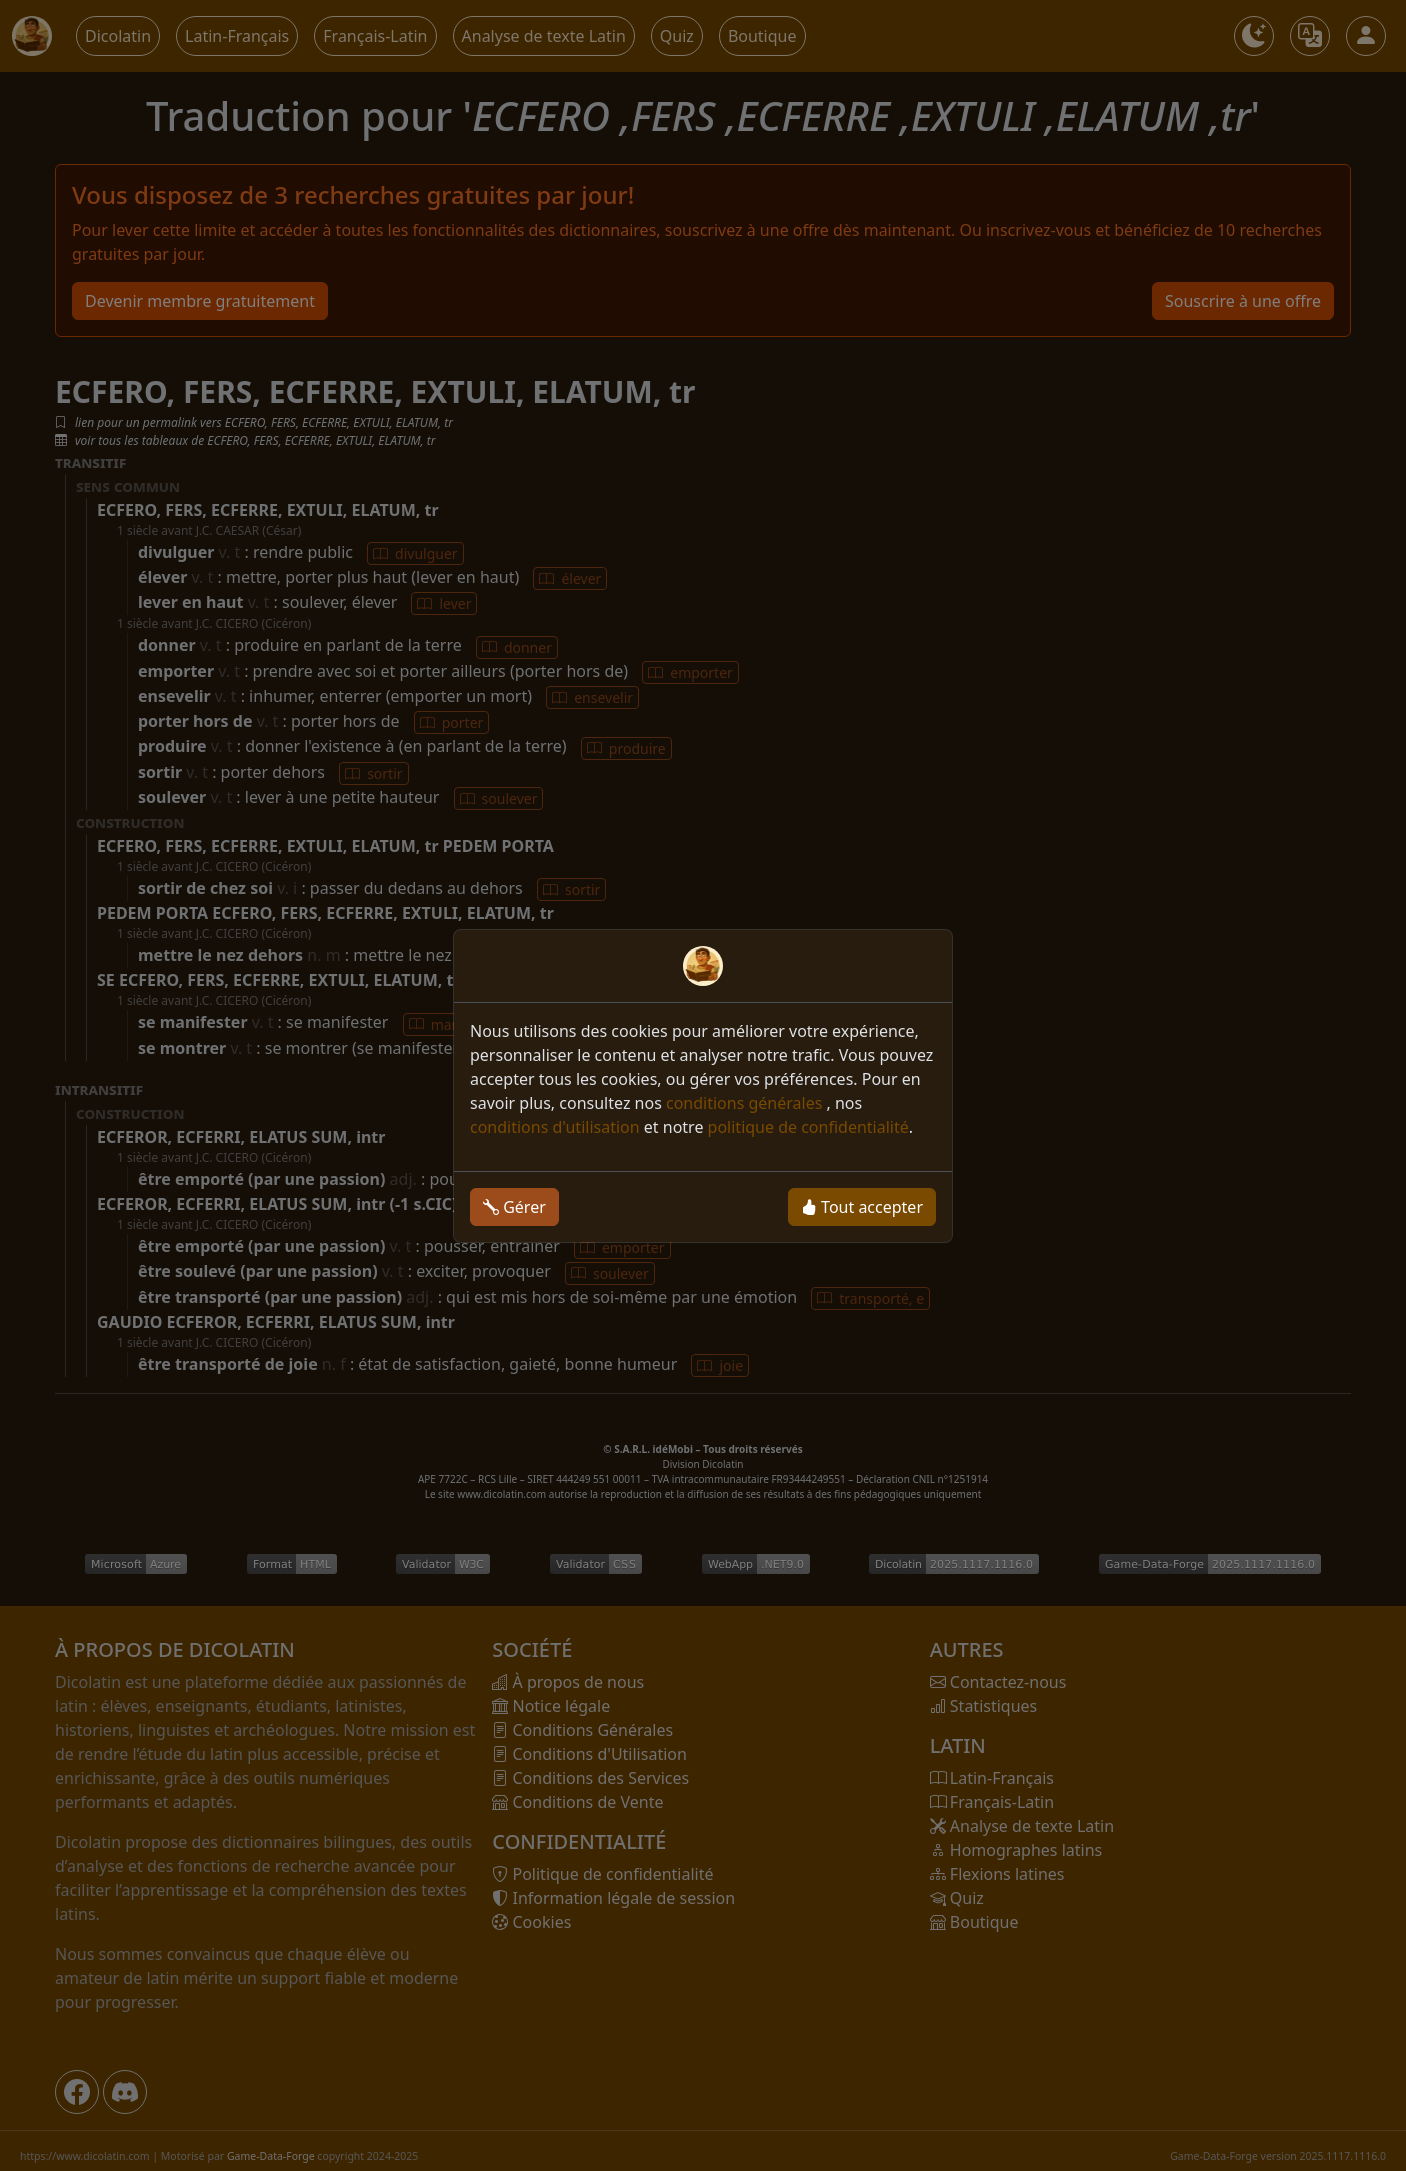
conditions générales (746, 1103)
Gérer (514, 1207)
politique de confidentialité (808, 1127)
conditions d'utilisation (555, 1127)
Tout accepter (862, 1207)
